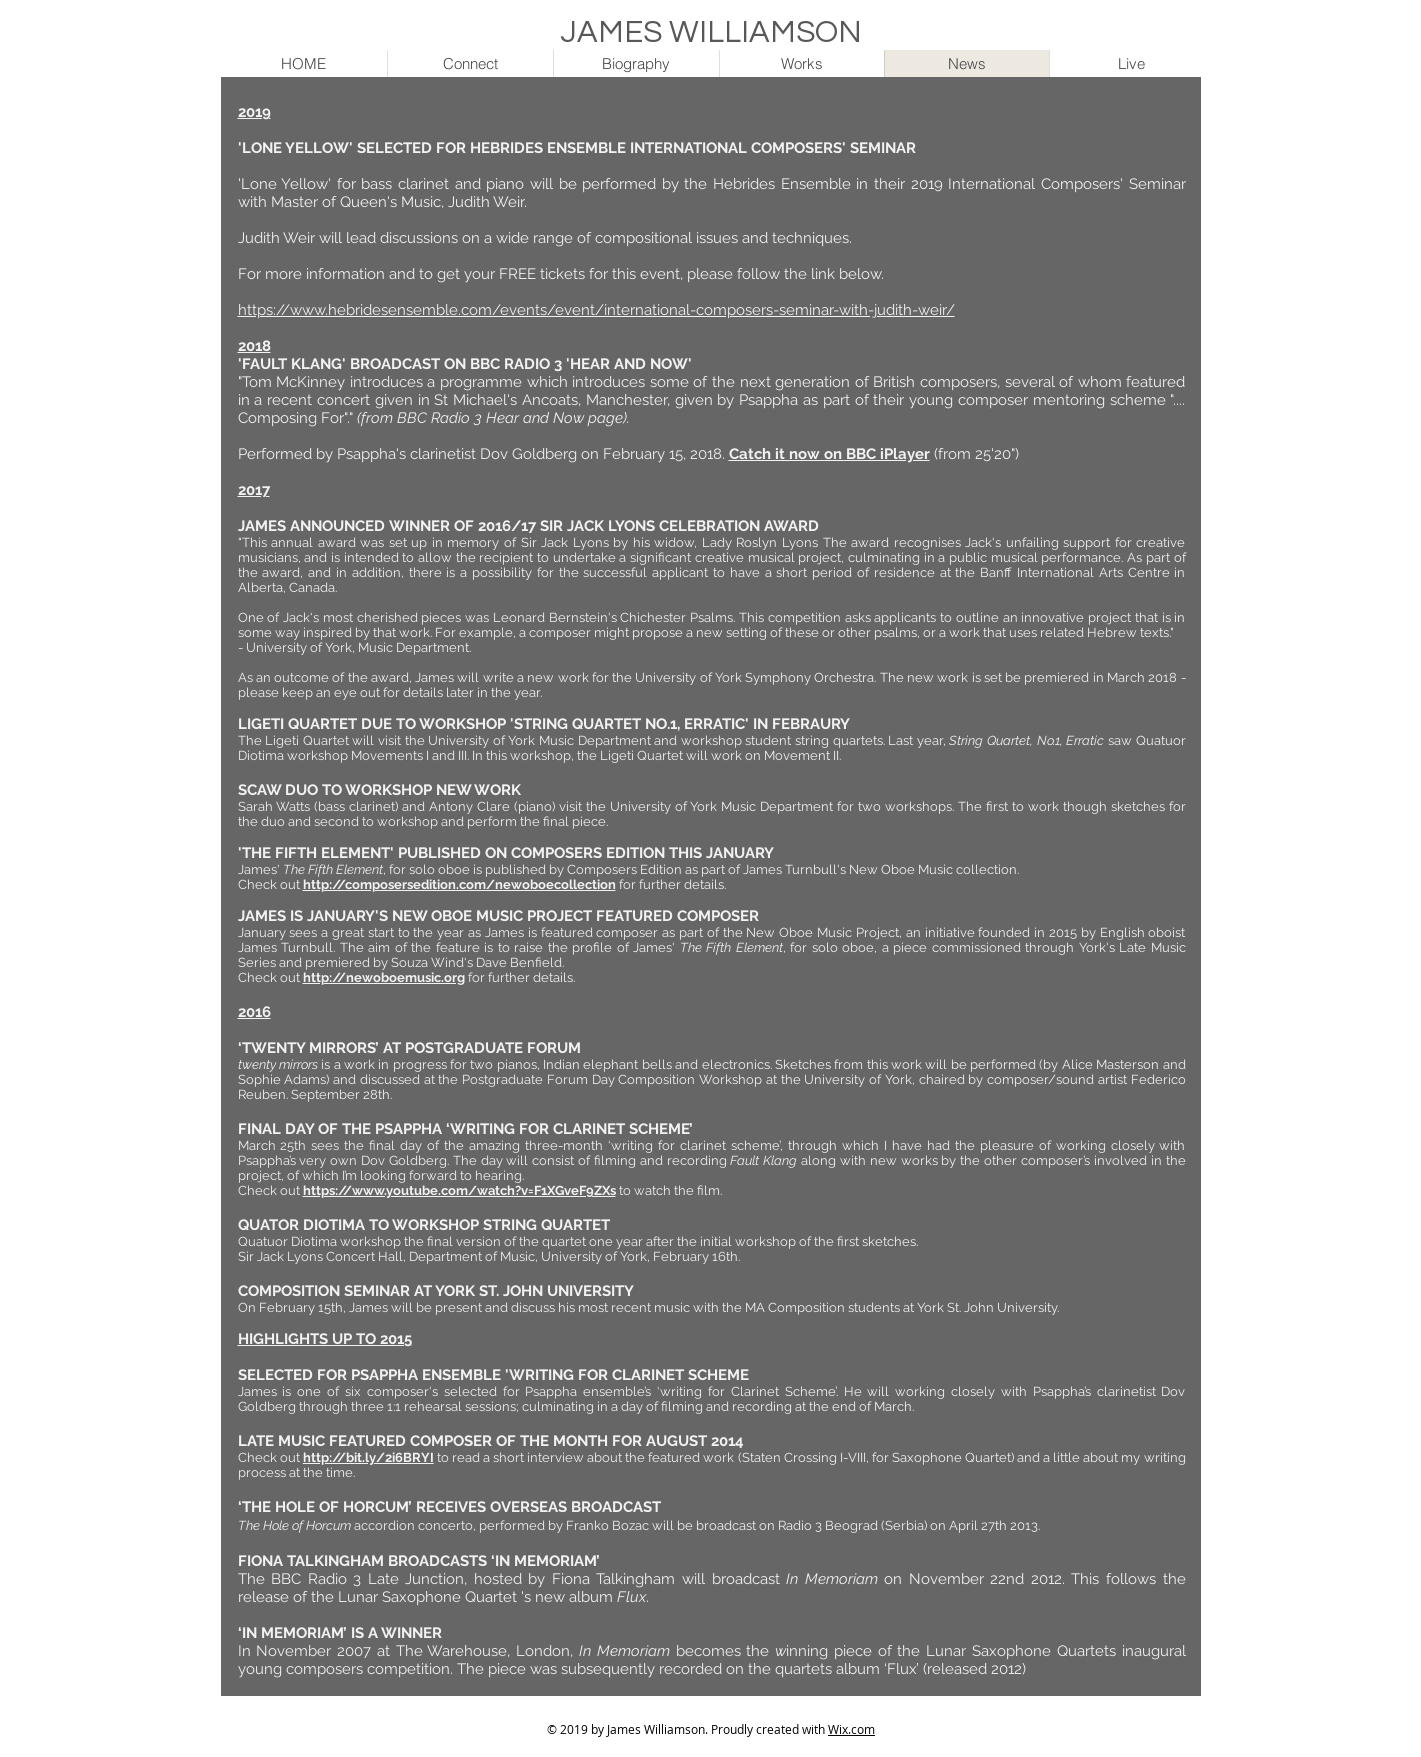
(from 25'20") (978, 454)
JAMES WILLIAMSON (711, 33)
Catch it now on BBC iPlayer (829, 454)
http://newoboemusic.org (384, 977)
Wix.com (851, 1729)
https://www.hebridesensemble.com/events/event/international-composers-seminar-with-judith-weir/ (596, 310)
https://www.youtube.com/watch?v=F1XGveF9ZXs (459, 1190)
